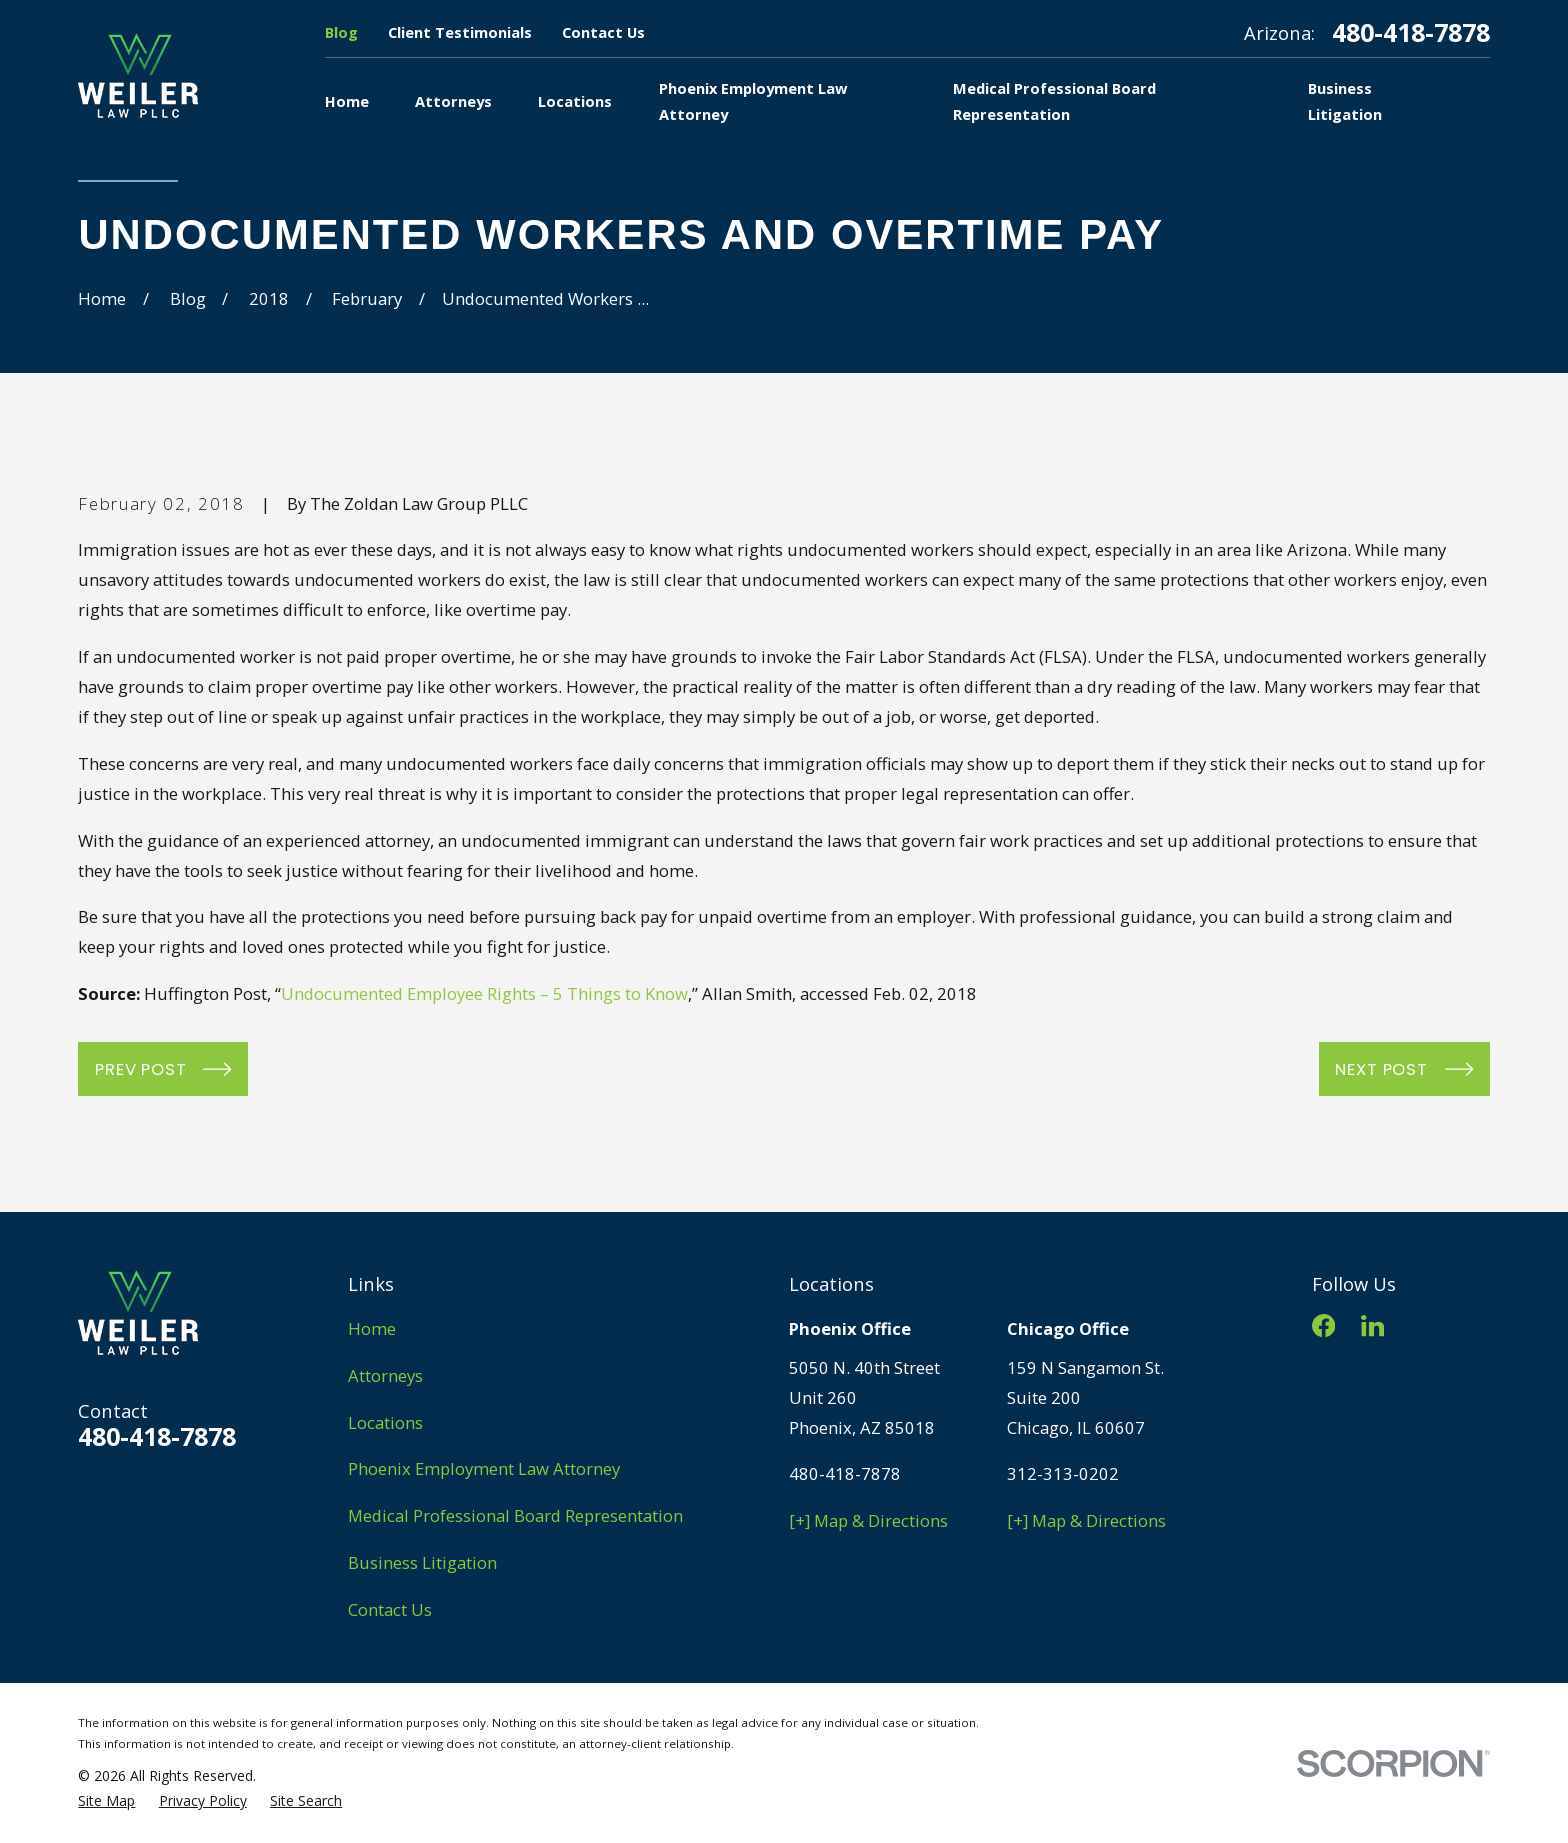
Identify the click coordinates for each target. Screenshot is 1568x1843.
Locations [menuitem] (575, 101)
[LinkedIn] (1372, 1325)
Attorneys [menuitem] (453, 101)
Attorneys (385, 1375)
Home (372, 1328)
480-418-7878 (1411, 32)
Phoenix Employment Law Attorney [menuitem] (753, 101)
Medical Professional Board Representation (515, 1515)
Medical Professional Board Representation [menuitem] (1054, 101)
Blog (341, 32)
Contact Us (603, 32)
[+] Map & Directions (868, 1520)
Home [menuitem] (347, 101)
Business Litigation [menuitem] (1345, 101)
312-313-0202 (1063, 1473)
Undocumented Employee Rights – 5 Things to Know (484, 993)
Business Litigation (422, 1562)
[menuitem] (106, 1800)
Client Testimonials (460, 32)
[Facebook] (1323, 1325)
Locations (385, 1422)
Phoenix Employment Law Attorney (484, 1468)
